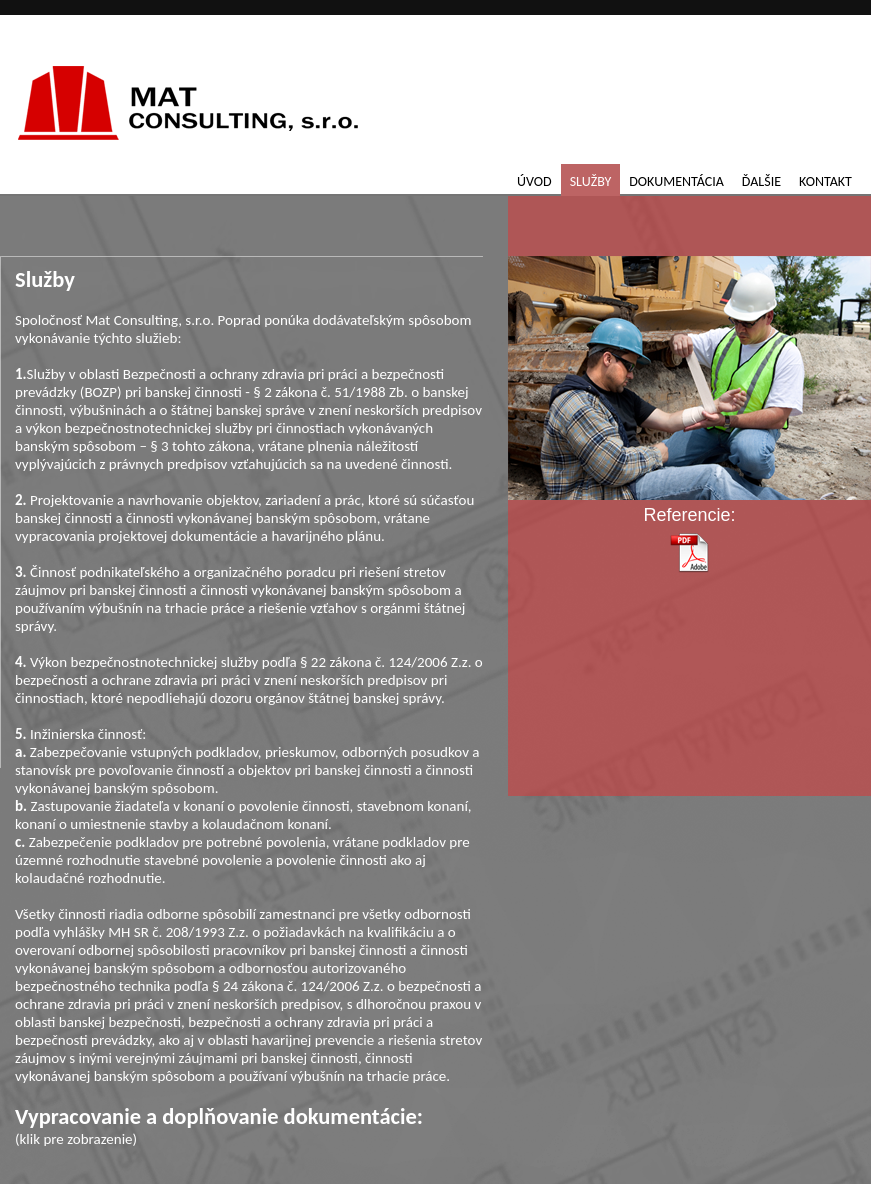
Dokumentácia (676, 181)
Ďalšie (761, 181)
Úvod (534, 181)
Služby (591, 181)
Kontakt (825, 181)
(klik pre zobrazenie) (250, 1125)
